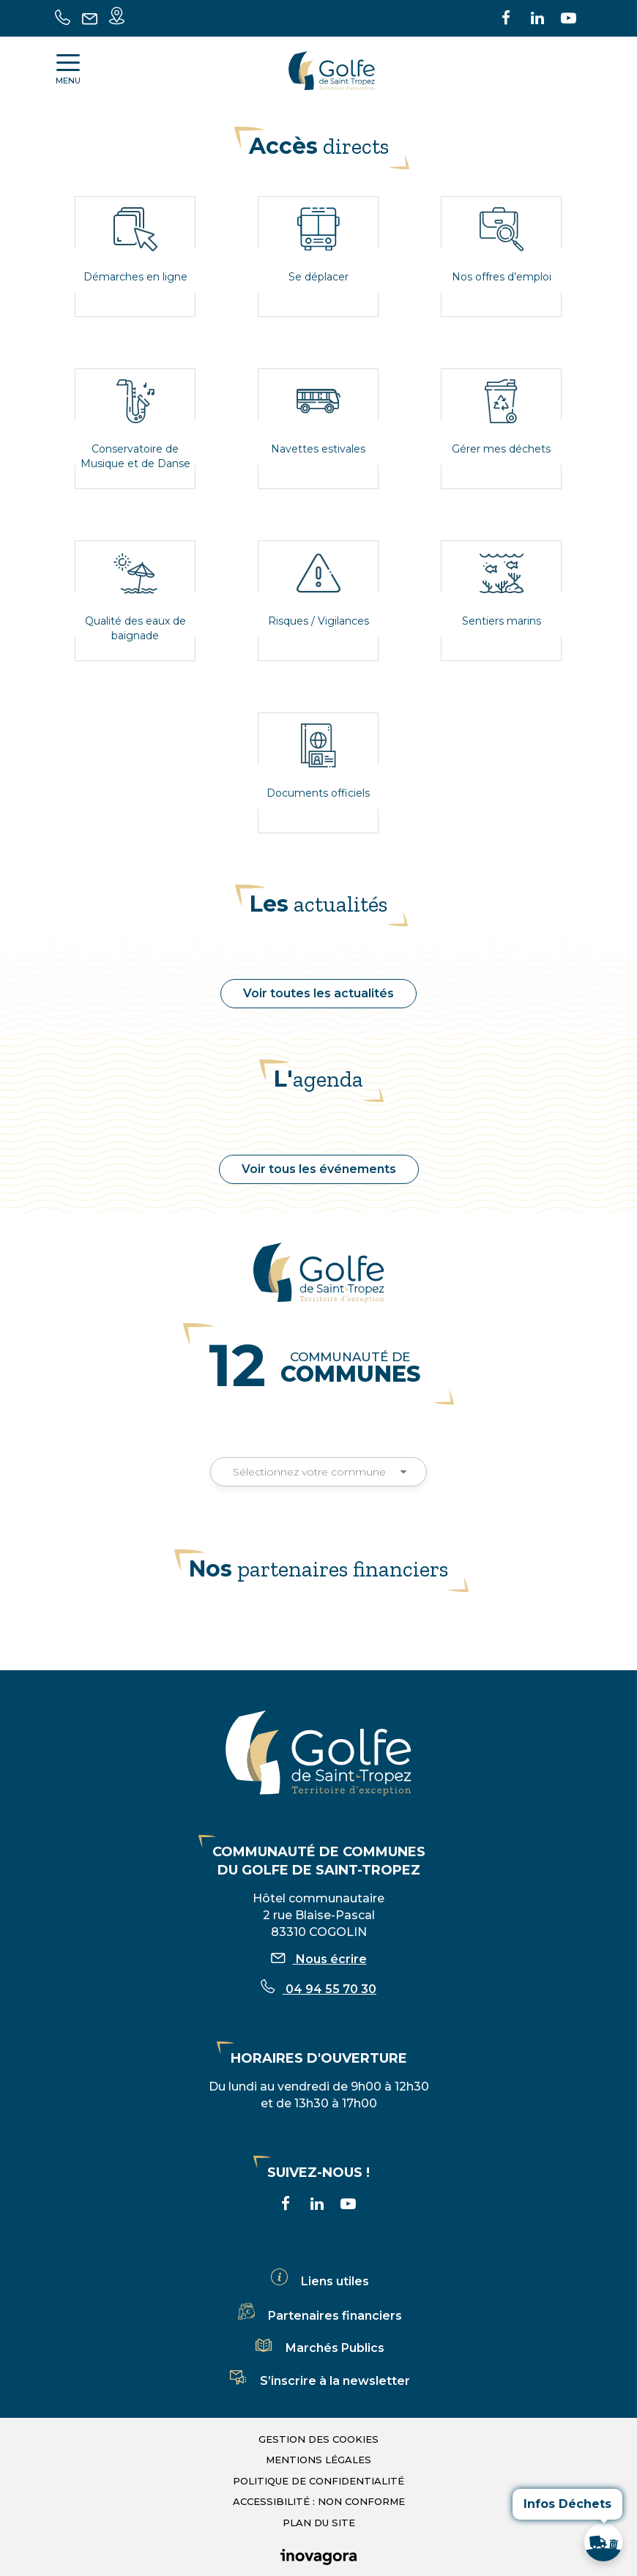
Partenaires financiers (318, 2316)
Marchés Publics (318, 2348)
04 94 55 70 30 (318, 1989)
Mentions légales (318, 2459)
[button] (603, 2542)
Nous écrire (319, 1959)
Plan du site (319, 2522)
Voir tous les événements (319, 1169)
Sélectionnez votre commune (318, 1472)
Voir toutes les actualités (318, 993)
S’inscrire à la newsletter (318, 2381)
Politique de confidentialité (318, 2481)
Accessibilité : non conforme (319, 2501)
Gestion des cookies (318, 2439)
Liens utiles (318, 2281)
